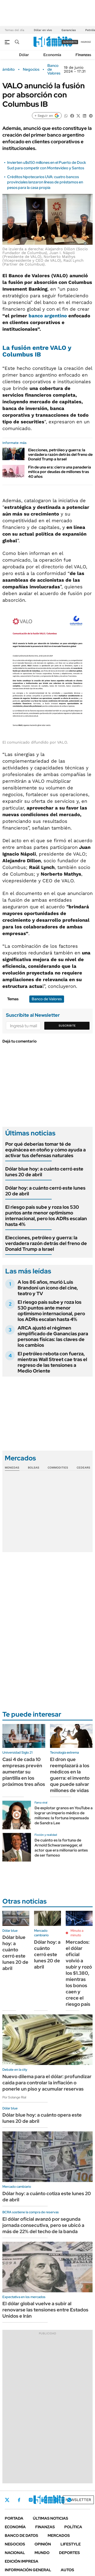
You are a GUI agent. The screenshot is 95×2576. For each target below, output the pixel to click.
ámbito (8, 69)
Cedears (83, 1467)
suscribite (70, 42)
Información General (28, 2569)
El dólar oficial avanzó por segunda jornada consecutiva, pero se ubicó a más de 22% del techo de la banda (43, 2225)
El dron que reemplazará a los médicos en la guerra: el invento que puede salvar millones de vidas (70, 1775)
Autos (67, 2569)
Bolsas (33, 1467)
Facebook (19, 2500)
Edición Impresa (21, 2561)
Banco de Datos (21, 2535)
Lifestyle (70, 2544)
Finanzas (83, 54)
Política (73, 2526)
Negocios (15, 2544)
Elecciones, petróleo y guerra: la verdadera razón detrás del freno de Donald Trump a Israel (60, 454)
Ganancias (68, 30)
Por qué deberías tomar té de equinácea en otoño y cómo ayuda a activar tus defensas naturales (45, 1150)
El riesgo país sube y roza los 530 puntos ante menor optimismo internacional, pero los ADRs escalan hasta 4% (46, 1215)
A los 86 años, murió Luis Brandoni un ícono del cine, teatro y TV (48, 1288)
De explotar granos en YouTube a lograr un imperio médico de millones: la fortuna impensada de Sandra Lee (64, 1815)
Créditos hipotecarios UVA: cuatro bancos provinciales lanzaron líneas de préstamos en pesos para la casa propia (45, 182)
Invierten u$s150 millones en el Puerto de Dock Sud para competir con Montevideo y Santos (46, 165)
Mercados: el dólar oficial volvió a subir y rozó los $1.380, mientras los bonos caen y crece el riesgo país (79, 1973)
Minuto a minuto (76, 1932)
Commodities (58, 1467)
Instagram (31, 2500)
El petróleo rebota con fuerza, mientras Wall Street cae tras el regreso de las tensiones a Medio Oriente (52, 1362)
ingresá (86, 42)
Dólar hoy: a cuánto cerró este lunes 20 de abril (45, 1191)
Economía (52, 54)
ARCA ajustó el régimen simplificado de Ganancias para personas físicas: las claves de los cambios (53, 1336)
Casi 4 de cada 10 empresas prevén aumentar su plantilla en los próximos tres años (23, 1771)
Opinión (43, 2544)
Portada (14, 2518)
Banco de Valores (53, 69)
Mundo (42, 2552)
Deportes (69, 2552)
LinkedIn (43, 2500)
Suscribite (67, 1025)
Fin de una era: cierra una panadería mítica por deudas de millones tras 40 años (59, 472)
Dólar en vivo (43, 30)
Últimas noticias (50, 2518)
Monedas (12, 1467)
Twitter (7, 2500)
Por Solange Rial (14, 2097)
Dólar (24, 54)
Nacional (15, 2552)
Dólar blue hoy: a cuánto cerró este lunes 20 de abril (44, 1172)
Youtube (56, 2500)
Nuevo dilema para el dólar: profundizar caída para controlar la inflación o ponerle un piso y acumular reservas (46, 2082)
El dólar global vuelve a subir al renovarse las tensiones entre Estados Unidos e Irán (45, 2309)
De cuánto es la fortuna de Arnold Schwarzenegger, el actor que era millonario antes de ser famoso (61, 1847)
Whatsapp (69, 2500)
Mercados (59, 2535)
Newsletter (78, 2499)
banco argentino (48, 316)
